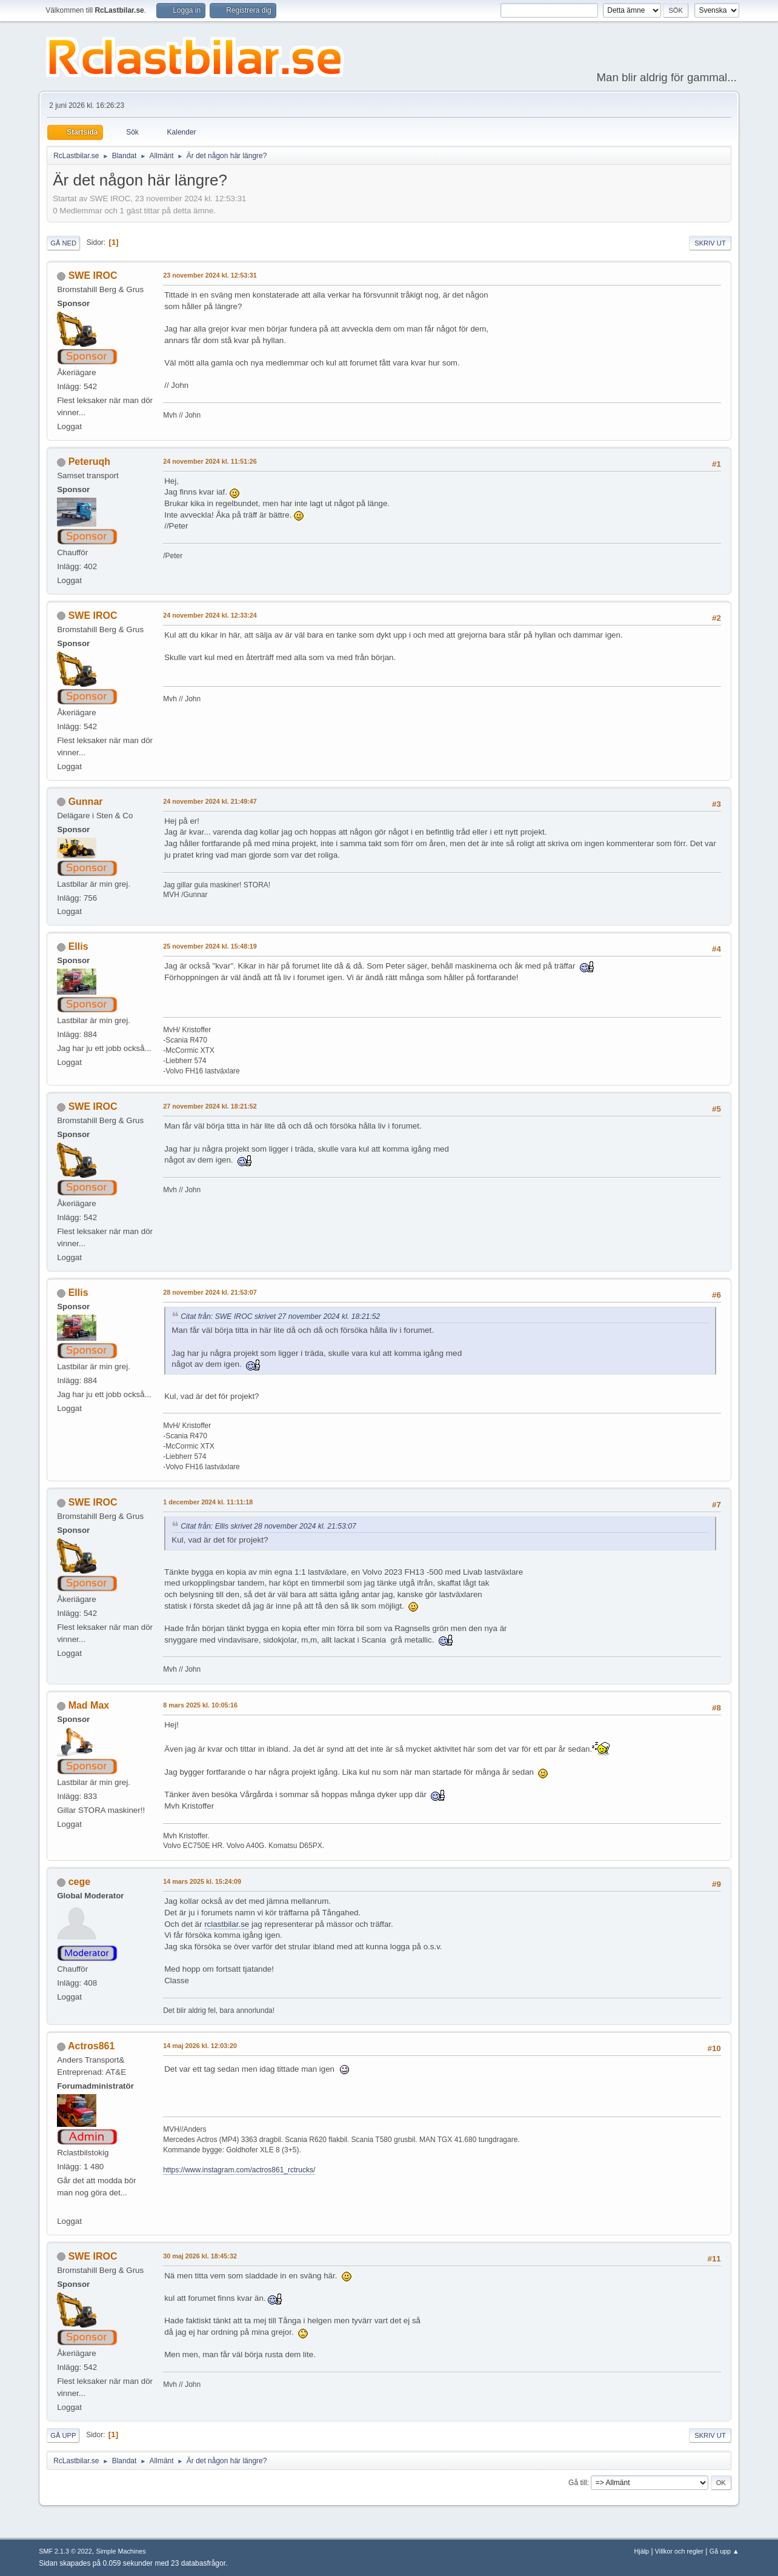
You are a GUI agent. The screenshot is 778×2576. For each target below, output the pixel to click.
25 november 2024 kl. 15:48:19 (210, 946)
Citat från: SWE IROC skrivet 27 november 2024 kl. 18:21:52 (280, 1316)
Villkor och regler (679, 2551)
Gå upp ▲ (724, 2551)
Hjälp (642, 2551)
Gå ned (63, 243)
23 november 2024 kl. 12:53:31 (210, 275)
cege (79, 1882)
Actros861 (91, 2046)
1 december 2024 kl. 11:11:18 (208, 1502)
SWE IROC (93, 275)
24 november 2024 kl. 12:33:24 (210, 615)
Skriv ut (710, 243)
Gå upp (63, 2435)
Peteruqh (89, 461)
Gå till (577, 2482)
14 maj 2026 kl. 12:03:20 (200, 2045)
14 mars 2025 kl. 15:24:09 (202, 1881)
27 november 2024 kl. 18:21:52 (210, 1106)
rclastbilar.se (226, 1924)
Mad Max (89, 1705)
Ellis (78, 946)
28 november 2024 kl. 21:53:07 (210, 1292)
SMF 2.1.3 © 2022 (65, 2551)
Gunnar (85, 801)
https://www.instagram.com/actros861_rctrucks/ (239, 2170)
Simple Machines (121, 2551)
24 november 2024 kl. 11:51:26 (210, 461)
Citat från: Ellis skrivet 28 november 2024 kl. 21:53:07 (268, 1526)
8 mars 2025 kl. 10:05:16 (200, 1705)
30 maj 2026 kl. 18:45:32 (200, 2256)
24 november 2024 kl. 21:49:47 (210, 801)
